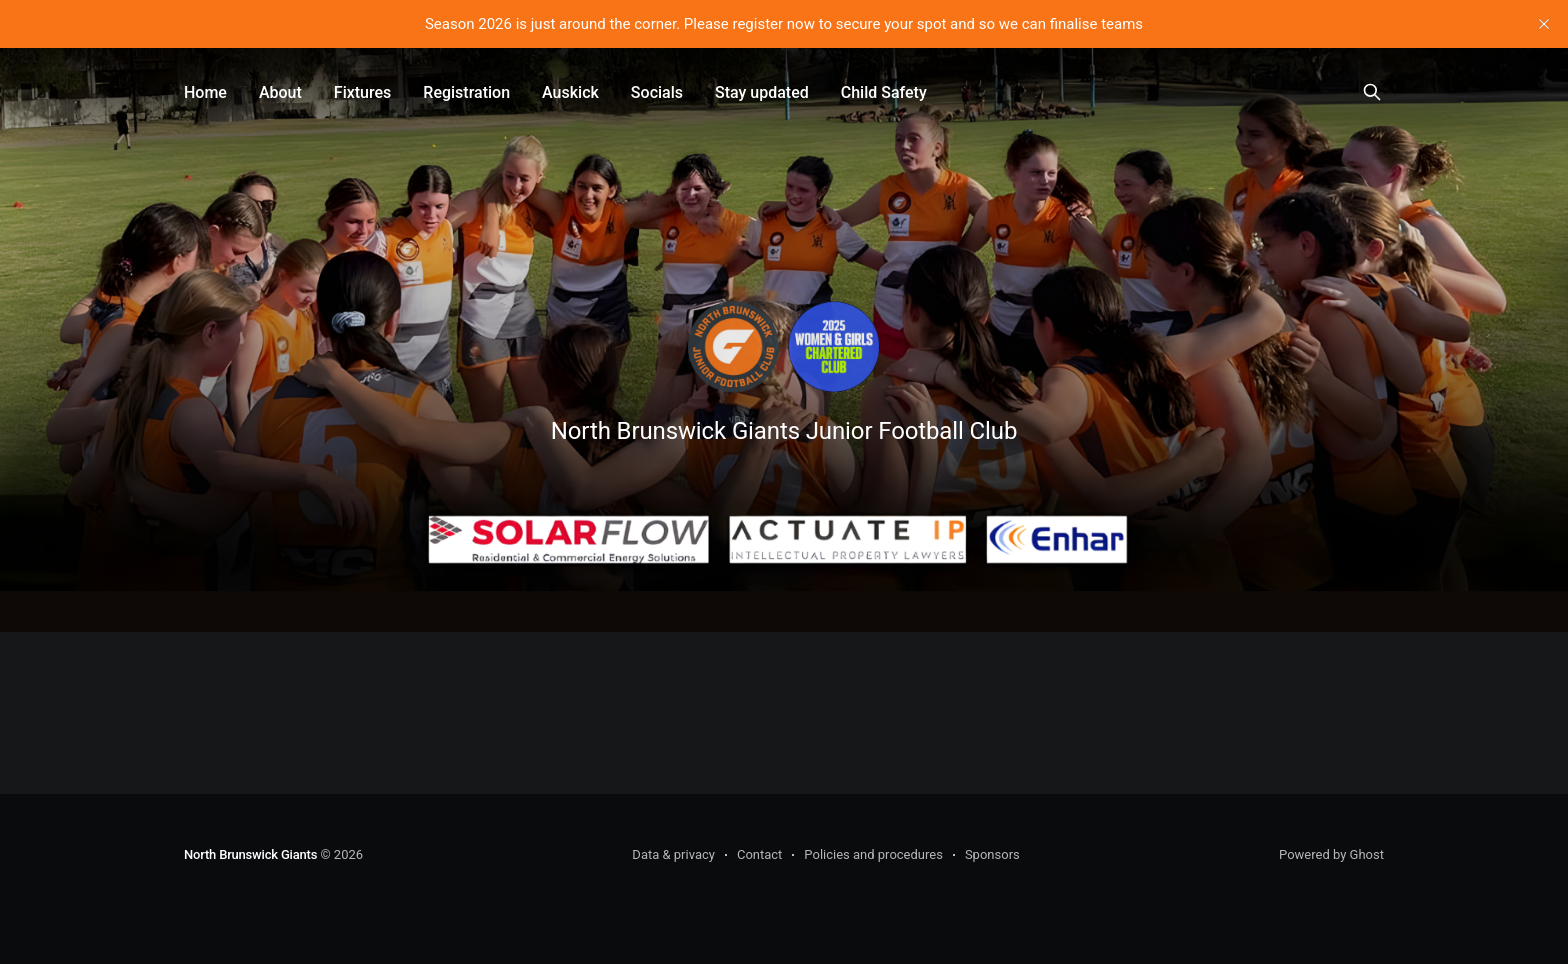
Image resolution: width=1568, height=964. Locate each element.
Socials (657, 92)
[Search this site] (1372, 92)
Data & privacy (673, 854)
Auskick (570, 92)
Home (205, 92)
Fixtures (362, 92)
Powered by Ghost (1331, 854)
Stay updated (762, 92)
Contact (759, 854)
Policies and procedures (873, 854)
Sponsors (992, 854)
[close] (1544, 24)
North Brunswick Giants (250, 854)
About (280, 92)
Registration (466, 92)
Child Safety (884, 92)
